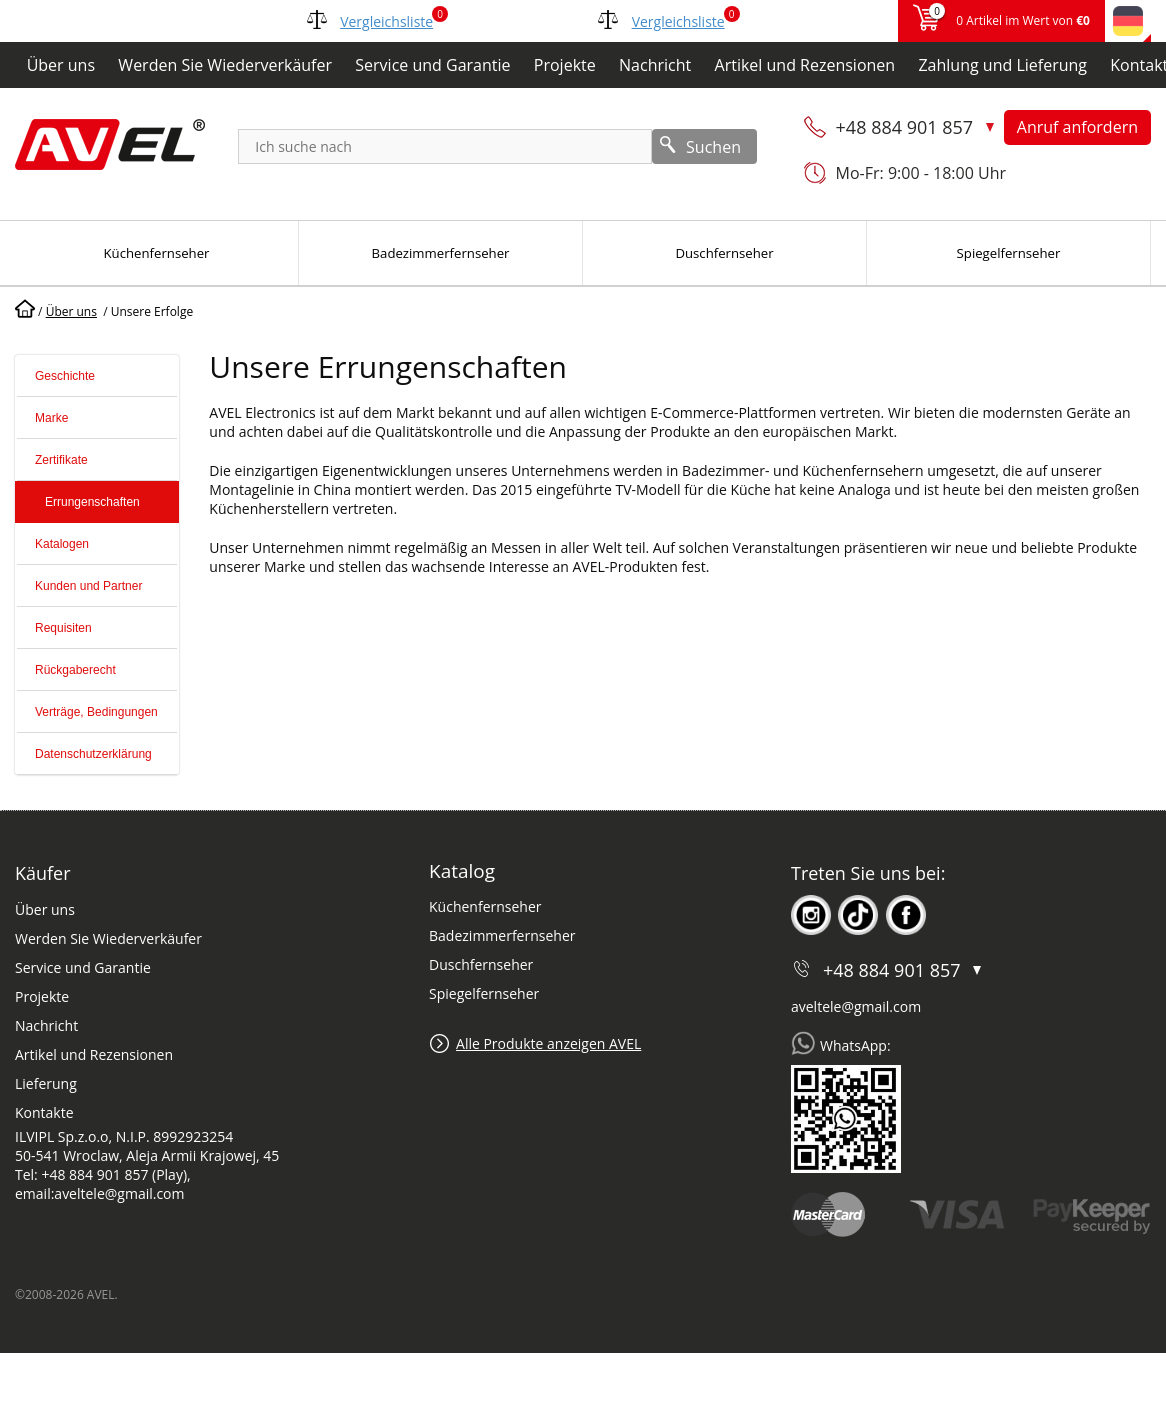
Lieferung (46, 1083)
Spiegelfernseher (484, 993)
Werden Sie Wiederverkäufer (225, 65)
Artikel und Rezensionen (805, 65)
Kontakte (44, 1112)
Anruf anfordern (1077, 127)
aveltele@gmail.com (856, 1006)
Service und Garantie (432, 65)
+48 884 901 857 (907, 127)
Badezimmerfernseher (502, 935)
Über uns (61, 65)
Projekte (565, 65)
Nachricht (655, 65)
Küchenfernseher (485, 906)
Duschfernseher (481, 964)
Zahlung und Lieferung (1002, 65)
